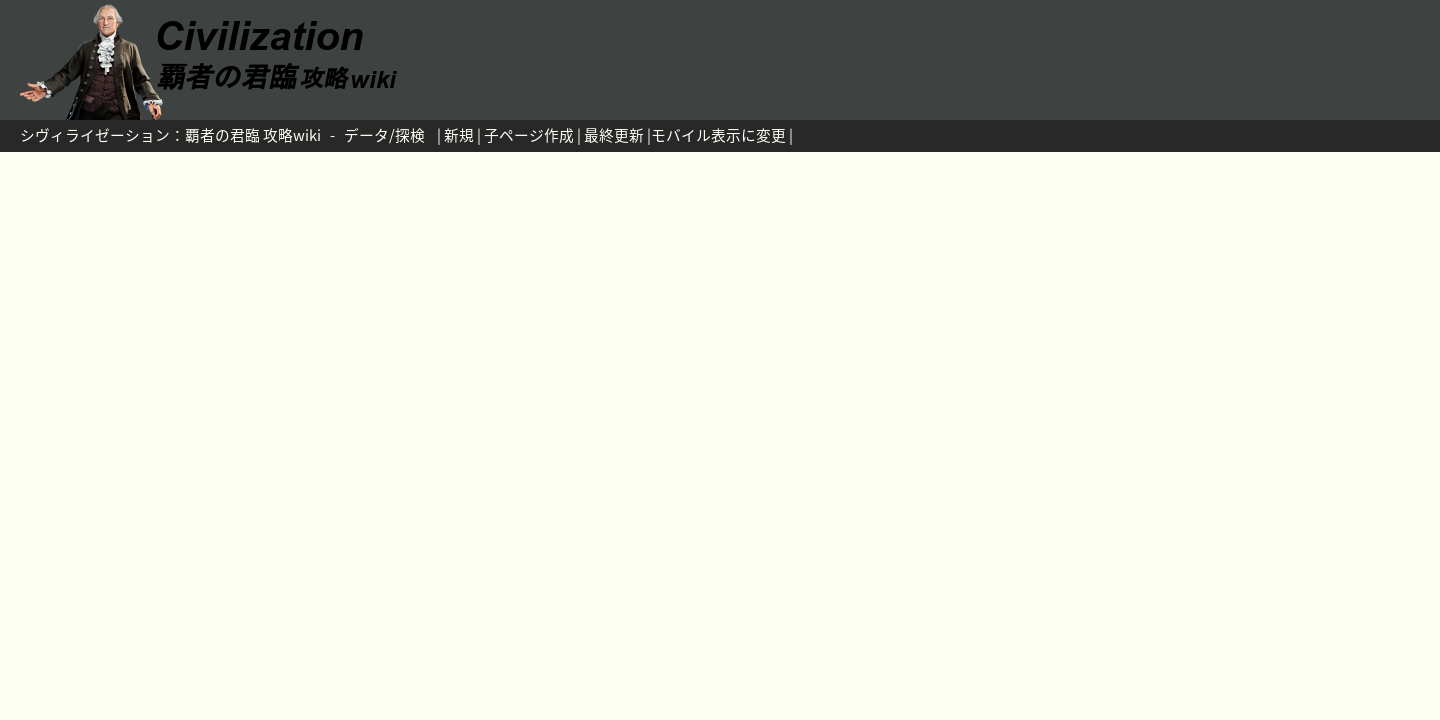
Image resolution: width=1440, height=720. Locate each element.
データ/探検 (384, 135)
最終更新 (614, 135)
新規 (459, 135)
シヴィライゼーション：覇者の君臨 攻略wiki (170, 135)
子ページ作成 (529, 135)
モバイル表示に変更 (718, 135)
